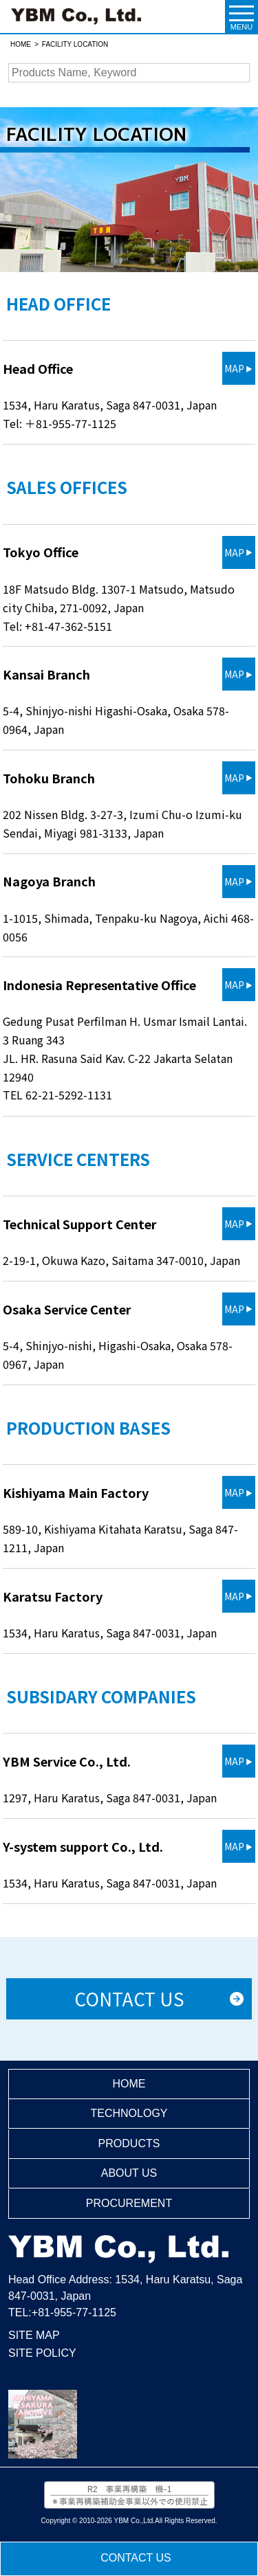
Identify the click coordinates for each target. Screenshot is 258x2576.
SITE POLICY (42, 2353)
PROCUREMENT (129, 2203)
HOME (128, 2084)
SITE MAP (34, 2335)
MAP (234, 368)
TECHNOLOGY (128, 2113)
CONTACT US (135, 2558)
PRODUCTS (129, 2143)
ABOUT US (129, 2173)
